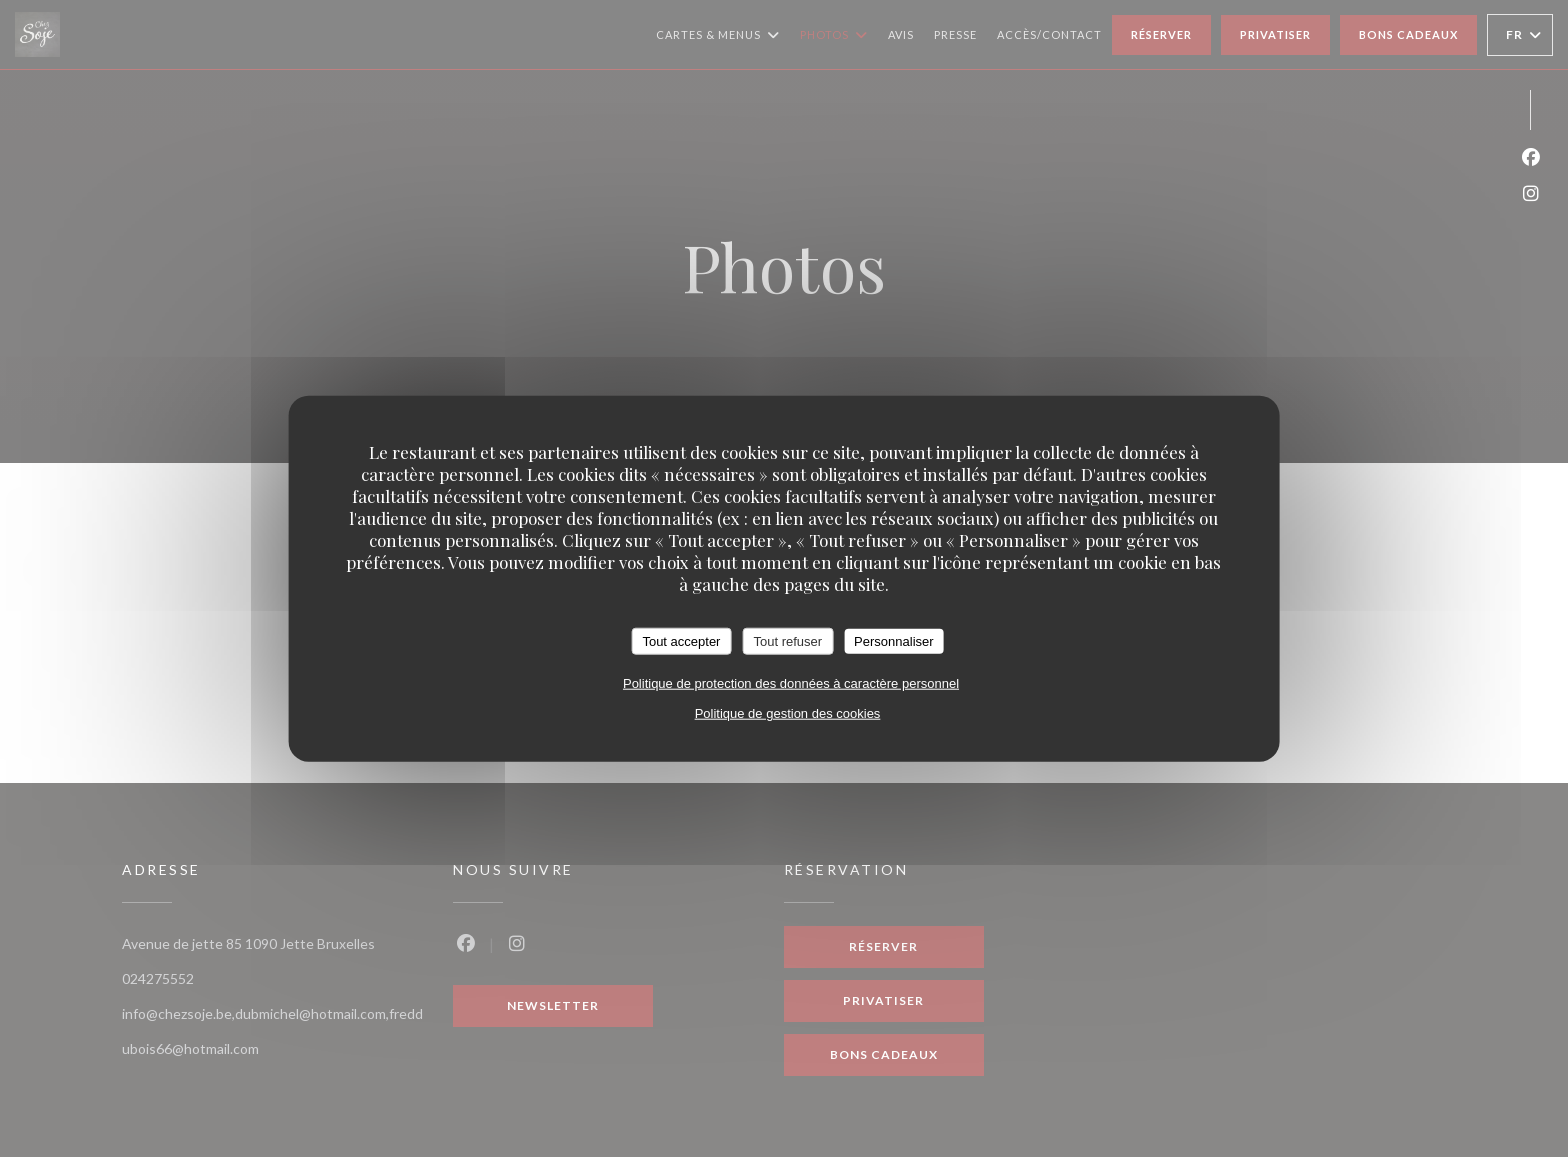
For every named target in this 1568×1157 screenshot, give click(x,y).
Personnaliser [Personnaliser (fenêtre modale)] (894, 640)
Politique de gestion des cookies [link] (788, 713)
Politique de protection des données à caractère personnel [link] (791, 683)
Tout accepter (681, 640)
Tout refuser (787, 640)
